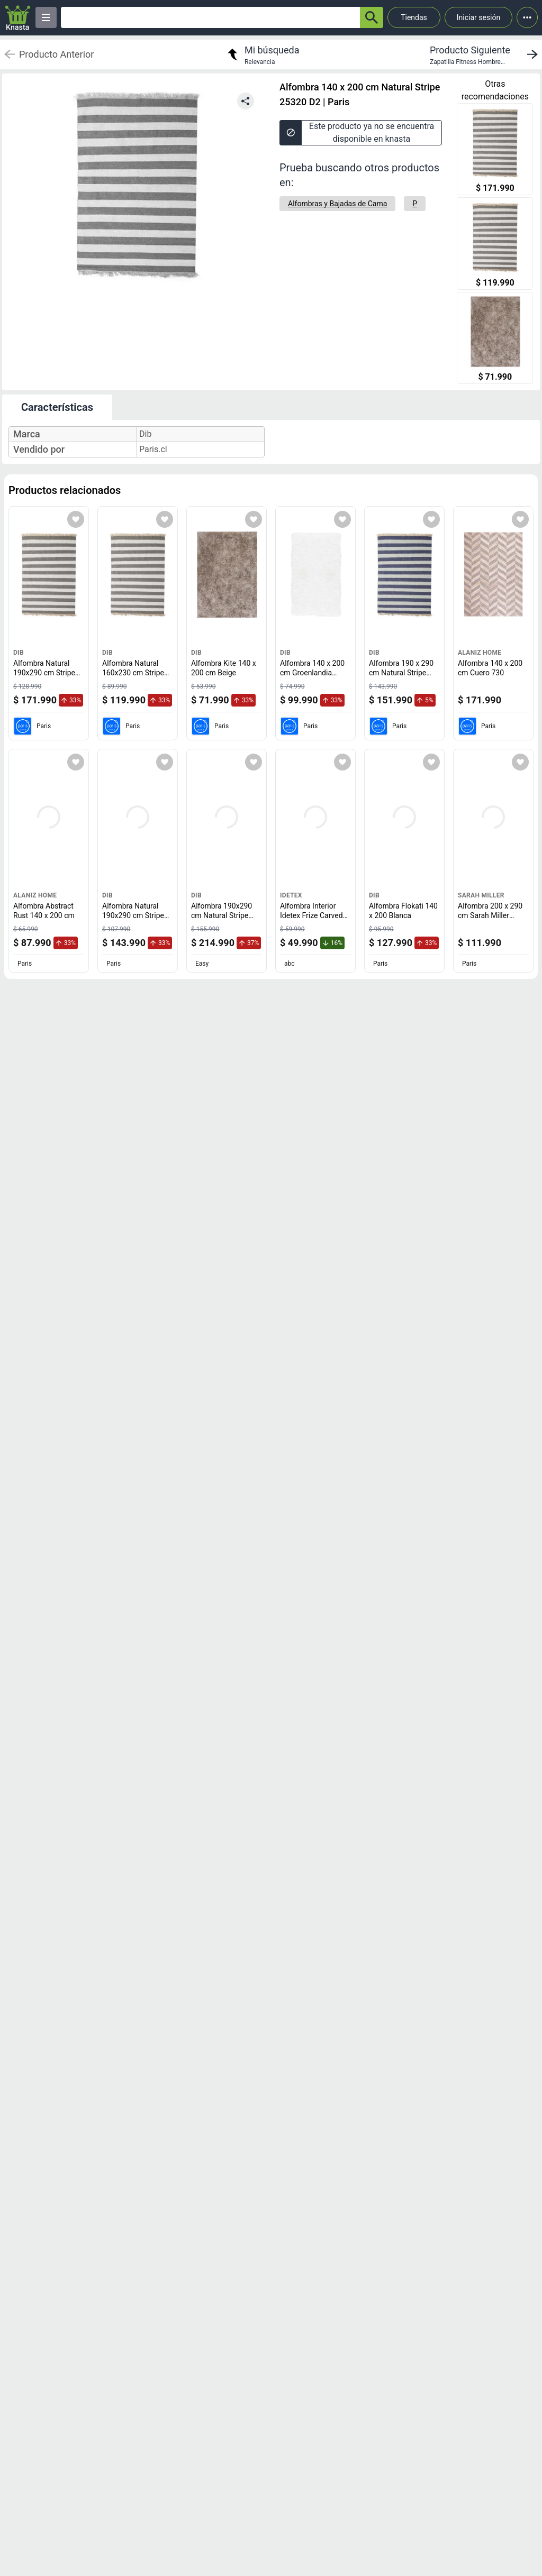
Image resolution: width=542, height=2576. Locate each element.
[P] (415, 203)
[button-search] (371, 17)
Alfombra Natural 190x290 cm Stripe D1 (135, 915)
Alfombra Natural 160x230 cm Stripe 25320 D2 (135, 672)
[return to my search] (262, 54)
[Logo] (17, 17)
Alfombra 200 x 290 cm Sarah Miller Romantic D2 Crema (491, 915)
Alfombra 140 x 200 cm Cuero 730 (490, 668)
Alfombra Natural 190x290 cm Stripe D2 (46, 672)
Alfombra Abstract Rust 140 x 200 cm (44, 911)
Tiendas (414, 17)
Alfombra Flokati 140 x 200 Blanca (403, 911)
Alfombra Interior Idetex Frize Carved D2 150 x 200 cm (314, 915)
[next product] (486, 54)
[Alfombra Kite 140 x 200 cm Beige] (495, 339)
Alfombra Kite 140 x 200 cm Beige (223, 668)
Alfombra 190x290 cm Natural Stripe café (222, 915)
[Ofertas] (210, 17)
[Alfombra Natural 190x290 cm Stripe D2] (495, 150)
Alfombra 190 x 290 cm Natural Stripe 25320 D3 (401, 672)
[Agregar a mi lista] (75, 519)
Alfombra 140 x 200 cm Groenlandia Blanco (312, 672)
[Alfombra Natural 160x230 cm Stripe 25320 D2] (495, 244)
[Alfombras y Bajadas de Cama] (337, 203)
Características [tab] (57, 407)
